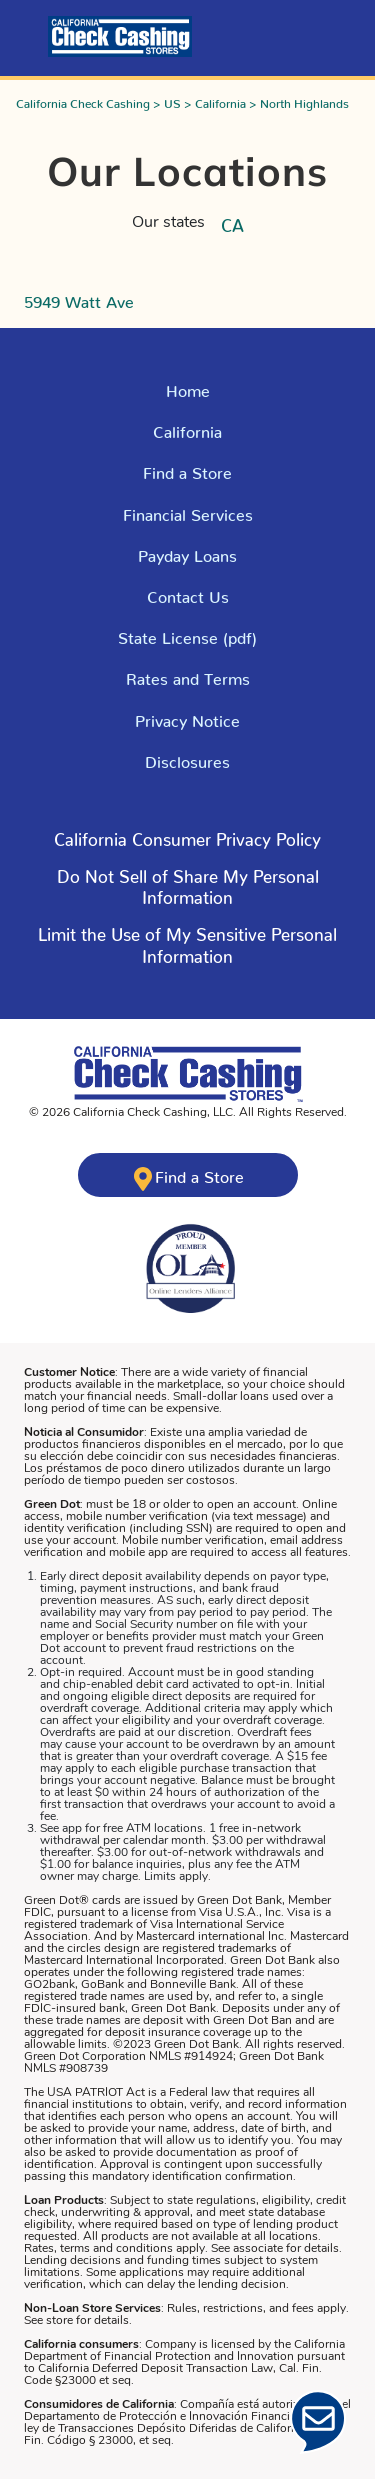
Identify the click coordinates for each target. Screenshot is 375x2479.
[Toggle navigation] (343, 32)
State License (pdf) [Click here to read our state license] (187, 634)
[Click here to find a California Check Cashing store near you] (188, 1175)
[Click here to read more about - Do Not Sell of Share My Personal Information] (187, 891)
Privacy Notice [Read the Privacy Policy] (187, 717)
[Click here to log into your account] (32, 36)
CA (232, 221)
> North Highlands (299, 100)
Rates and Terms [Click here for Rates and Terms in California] (188, 675)
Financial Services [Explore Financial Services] (188, 511)
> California (216, 100)
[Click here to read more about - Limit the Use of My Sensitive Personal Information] (187, 949)
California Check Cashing (83, 100)
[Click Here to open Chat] (318, 2422)
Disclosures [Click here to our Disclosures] (187, 758)
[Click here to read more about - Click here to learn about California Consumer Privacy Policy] (187, 843)
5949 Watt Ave (79, 298)
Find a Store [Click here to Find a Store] (187, 469)
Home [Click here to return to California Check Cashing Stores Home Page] (188, 387)
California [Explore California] (187, 428)
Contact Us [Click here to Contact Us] (188, 593)
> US (167, 100)
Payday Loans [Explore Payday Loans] (187, 552)
